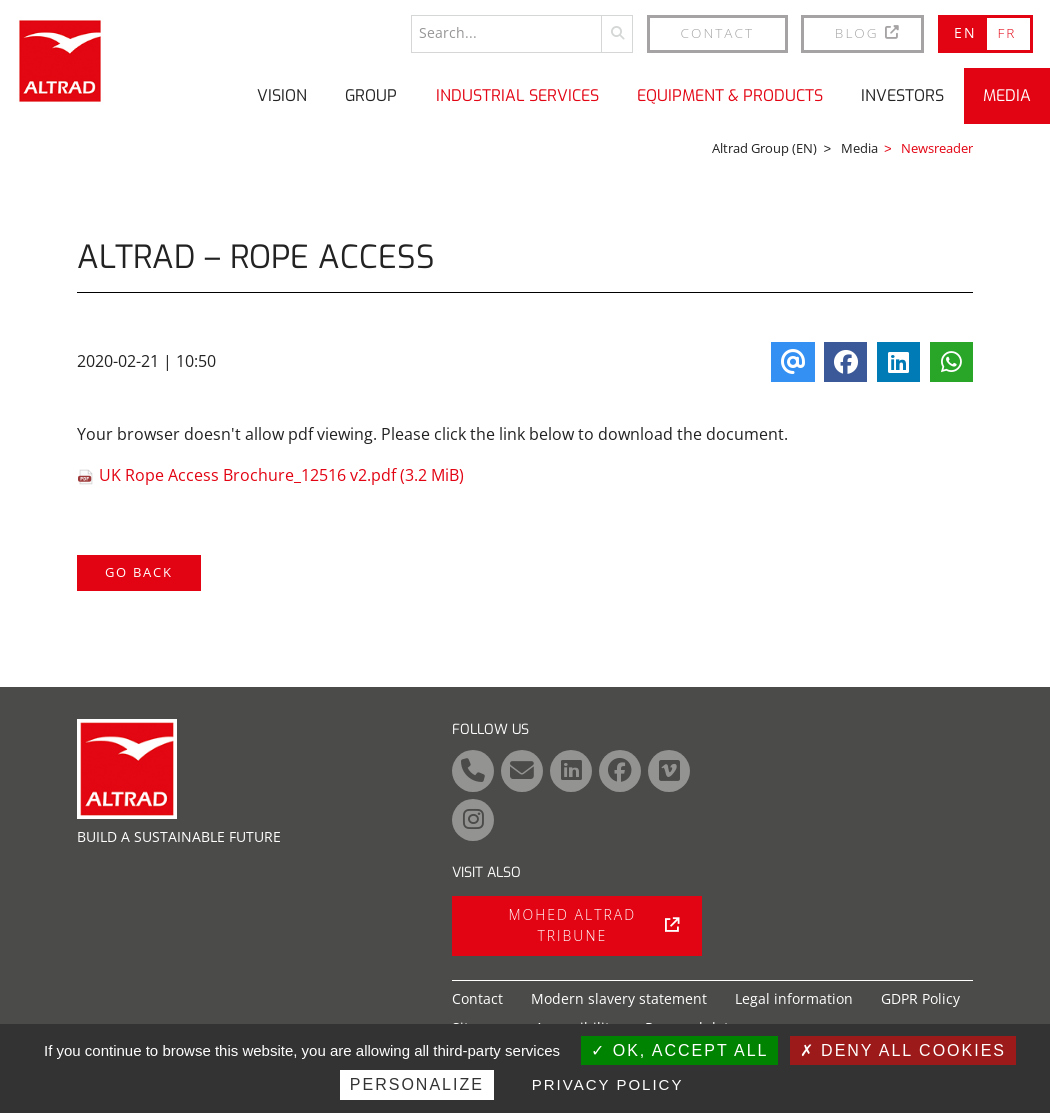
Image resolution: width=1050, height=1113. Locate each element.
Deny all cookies (903, 1050)
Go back (139, 571)
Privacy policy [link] (608, 1084)
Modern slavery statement (619, 998)
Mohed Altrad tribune (594, 925)
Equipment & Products (730, 94)
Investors (902, 94)
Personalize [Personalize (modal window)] (417, 1084)
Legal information (794, 998)
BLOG (868, 31)
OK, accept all (679, 1050)
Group (371, 94)
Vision (282, 94)
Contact (718, 31)
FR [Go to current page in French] (1006, 31)
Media (1007, 94)
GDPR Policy (920, 998)
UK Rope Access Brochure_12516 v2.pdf (281, 474)
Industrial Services (517, 94)
